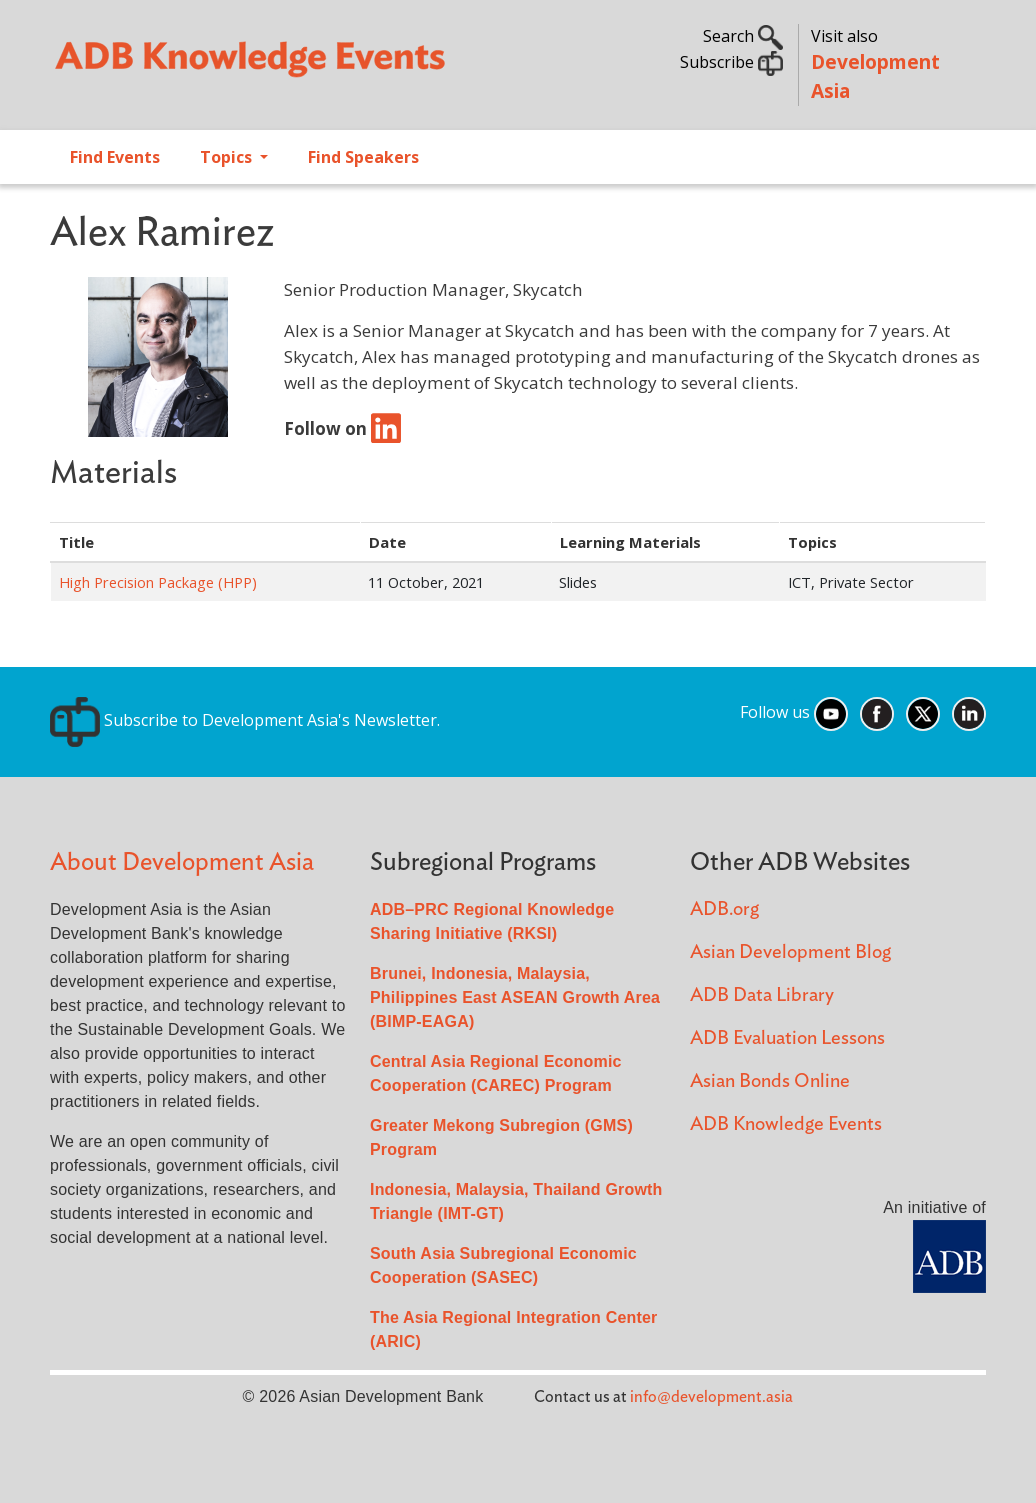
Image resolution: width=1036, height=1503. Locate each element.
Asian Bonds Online (770, 1081)
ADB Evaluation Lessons (787, 1038)
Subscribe (731, 62)
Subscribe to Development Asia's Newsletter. (245, 720)
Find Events (115, 157)
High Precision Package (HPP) (158, 582)
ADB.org (724, 909)
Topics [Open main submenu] (228, 157)
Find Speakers (363, 157)
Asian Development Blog (790, 952)
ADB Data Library (762, 995)
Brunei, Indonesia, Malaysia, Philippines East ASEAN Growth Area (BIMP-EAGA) (515, 997)
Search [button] (743, 36)
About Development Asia (182, 862)
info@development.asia (711, 1397)
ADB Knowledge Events (786, 1124)
